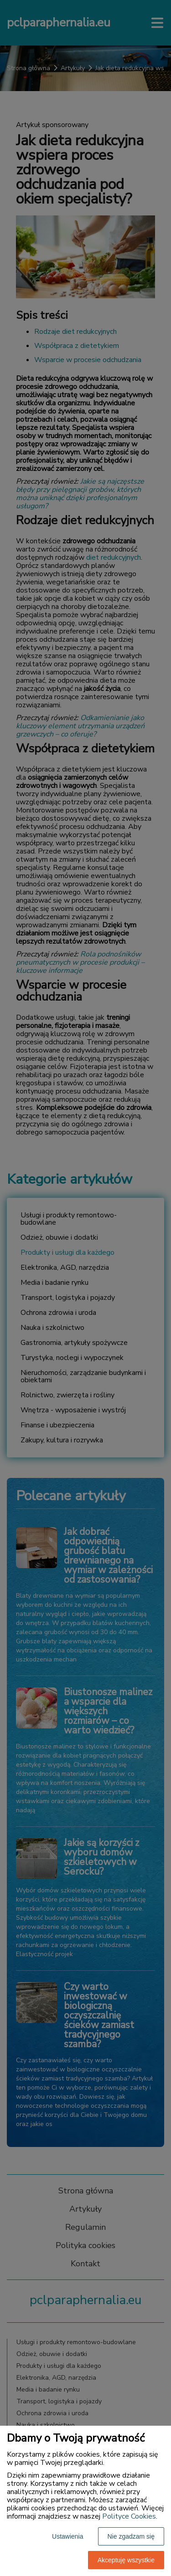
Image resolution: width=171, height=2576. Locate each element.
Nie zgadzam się (131, 2536)
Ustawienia (67, 2536)
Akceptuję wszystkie (126, 2560)
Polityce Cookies (129, 2516)
